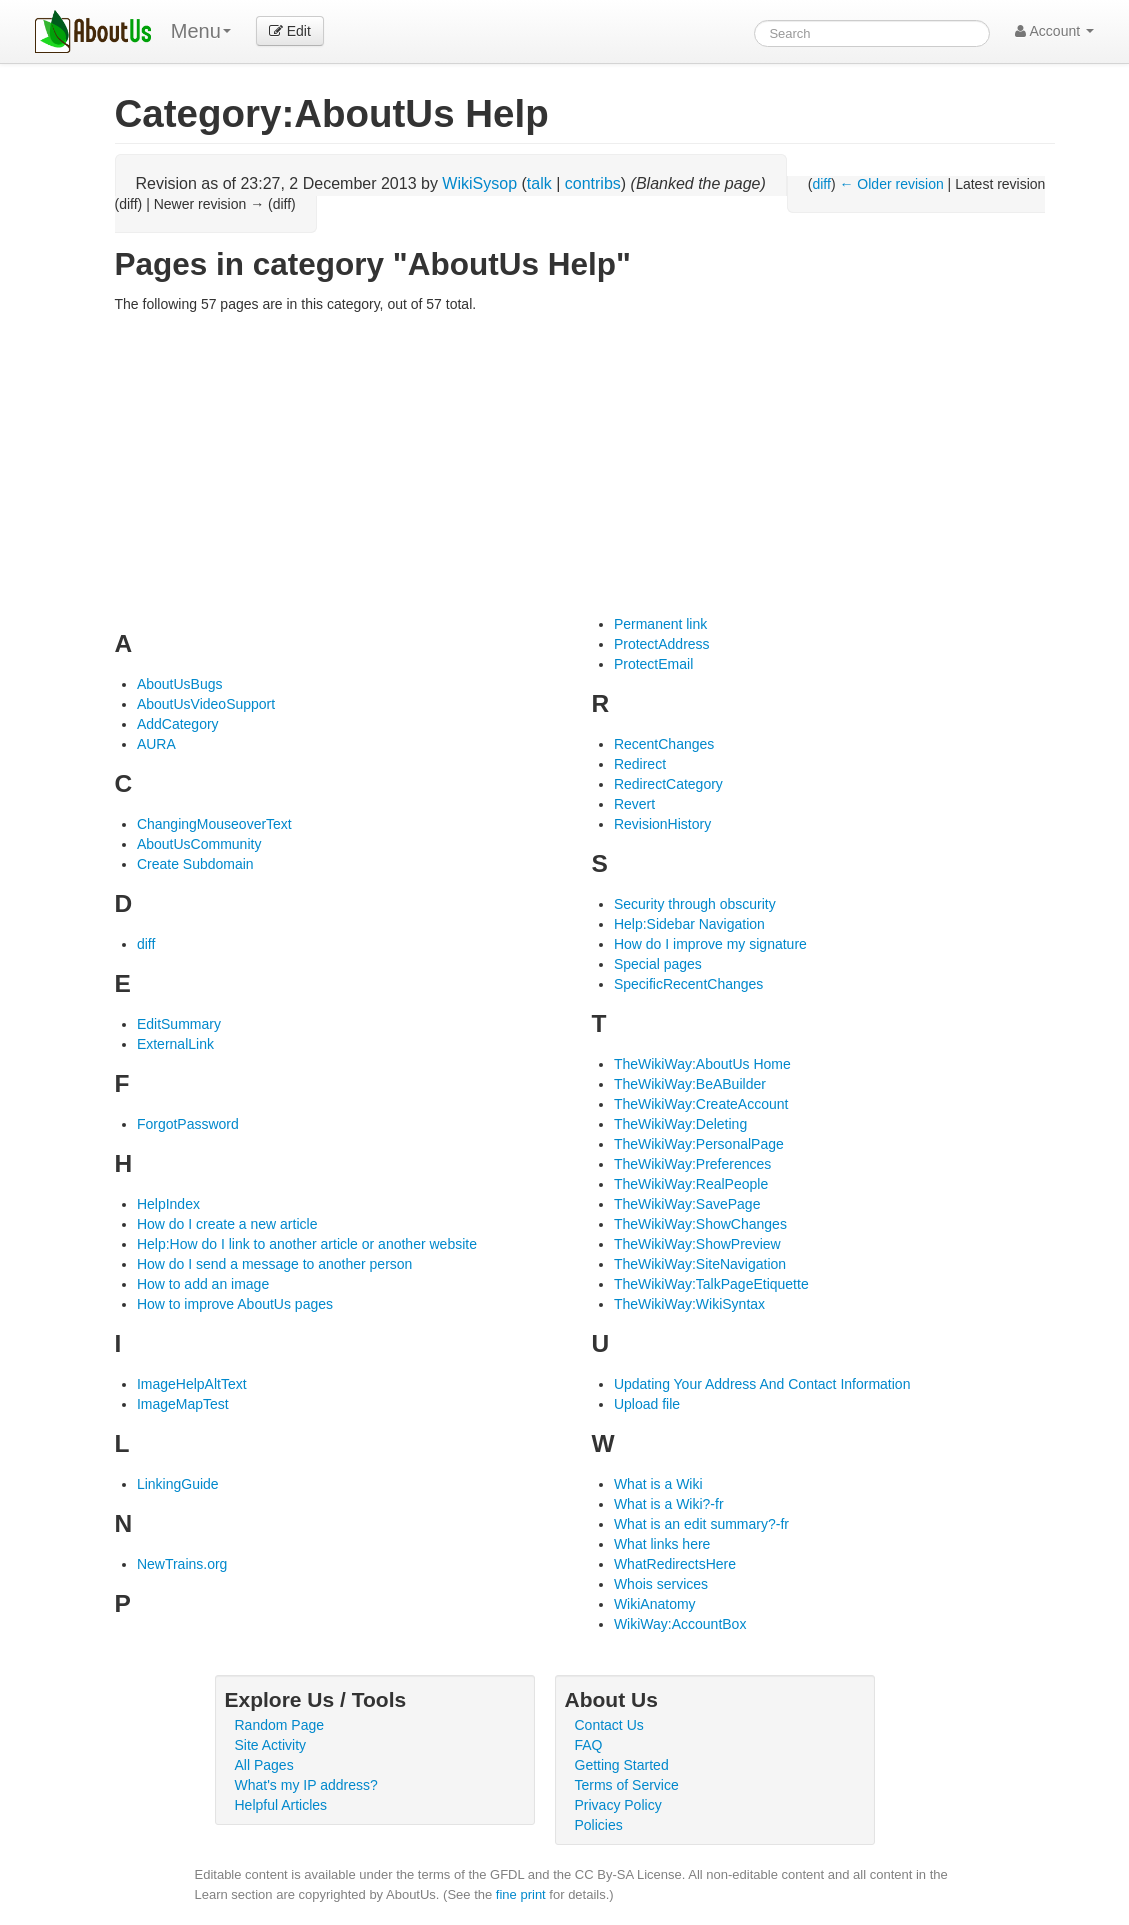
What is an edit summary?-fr (701, 1524)
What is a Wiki (658, 1484)
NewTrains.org (182, 1564)
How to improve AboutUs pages (235, 1304)
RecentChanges (664, 744)
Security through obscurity (695, 904)
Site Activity (271, 1745)
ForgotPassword (188, 1124)
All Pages (264, 1765)
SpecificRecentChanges (688, 984)
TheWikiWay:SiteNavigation (700, 1264)
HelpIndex (168, 1204)
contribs (593, 183)
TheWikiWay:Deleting (680, 1124)
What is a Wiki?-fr (669, 1504)
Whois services (661, 1584)
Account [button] (1054, 31)
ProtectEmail (653, 664)
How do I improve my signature (710, 944)
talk (539, 183)
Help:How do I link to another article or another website (307, 1244)
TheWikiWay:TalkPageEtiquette (711, 1284)
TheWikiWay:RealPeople (691, 1184)
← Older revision (891, 184)
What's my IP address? (306, 1785)
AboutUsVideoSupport (206, 704)
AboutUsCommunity (199, 844)
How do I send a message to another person (275, 1264)
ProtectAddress (662, 644)
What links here (662, 1544)
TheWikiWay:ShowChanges (700, 1224)
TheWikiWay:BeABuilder (690, 1084)
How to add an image (203, 1284)
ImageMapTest (183, 1404)
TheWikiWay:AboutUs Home (702, 1064)
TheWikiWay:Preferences (692, 1164)
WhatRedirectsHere (675, 1564)
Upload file (647, 1404)
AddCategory (178, 724)
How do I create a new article (227, 1224)
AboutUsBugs (180, 684)
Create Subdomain (195, 864)
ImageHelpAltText (192, 1384)
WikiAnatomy (655, 1604)
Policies (599, 1825)
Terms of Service (627, 1785)
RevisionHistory (662, 824)
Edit (290, 31)
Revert (634, 804)
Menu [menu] (201, 31)
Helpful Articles (281, 1805)
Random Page (280, 1725)
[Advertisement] (585, 464)
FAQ (589, 1745)
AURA (156, 744)
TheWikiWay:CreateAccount (701, 1104)
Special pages (658, 964)
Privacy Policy (618, 1805)
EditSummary (179, 1024)
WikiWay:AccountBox (680, 1624)
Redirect (640, 764)
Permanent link (660, 624)
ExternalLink (175, 1044)
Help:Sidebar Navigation (689, 924)
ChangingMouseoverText (214, 824)
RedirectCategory (668, 784)
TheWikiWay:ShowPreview (697, 1244)
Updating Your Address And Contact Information (762, 1384)
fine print (521, 1894)
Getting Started (622, 1765)
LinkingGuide (178, 1484)
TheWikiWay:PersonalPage (699, 1144)
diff (821, 184)
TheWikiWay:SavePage (687, 1204)
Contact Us (609, 1725)
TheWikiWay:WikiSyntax (689, 1304)
